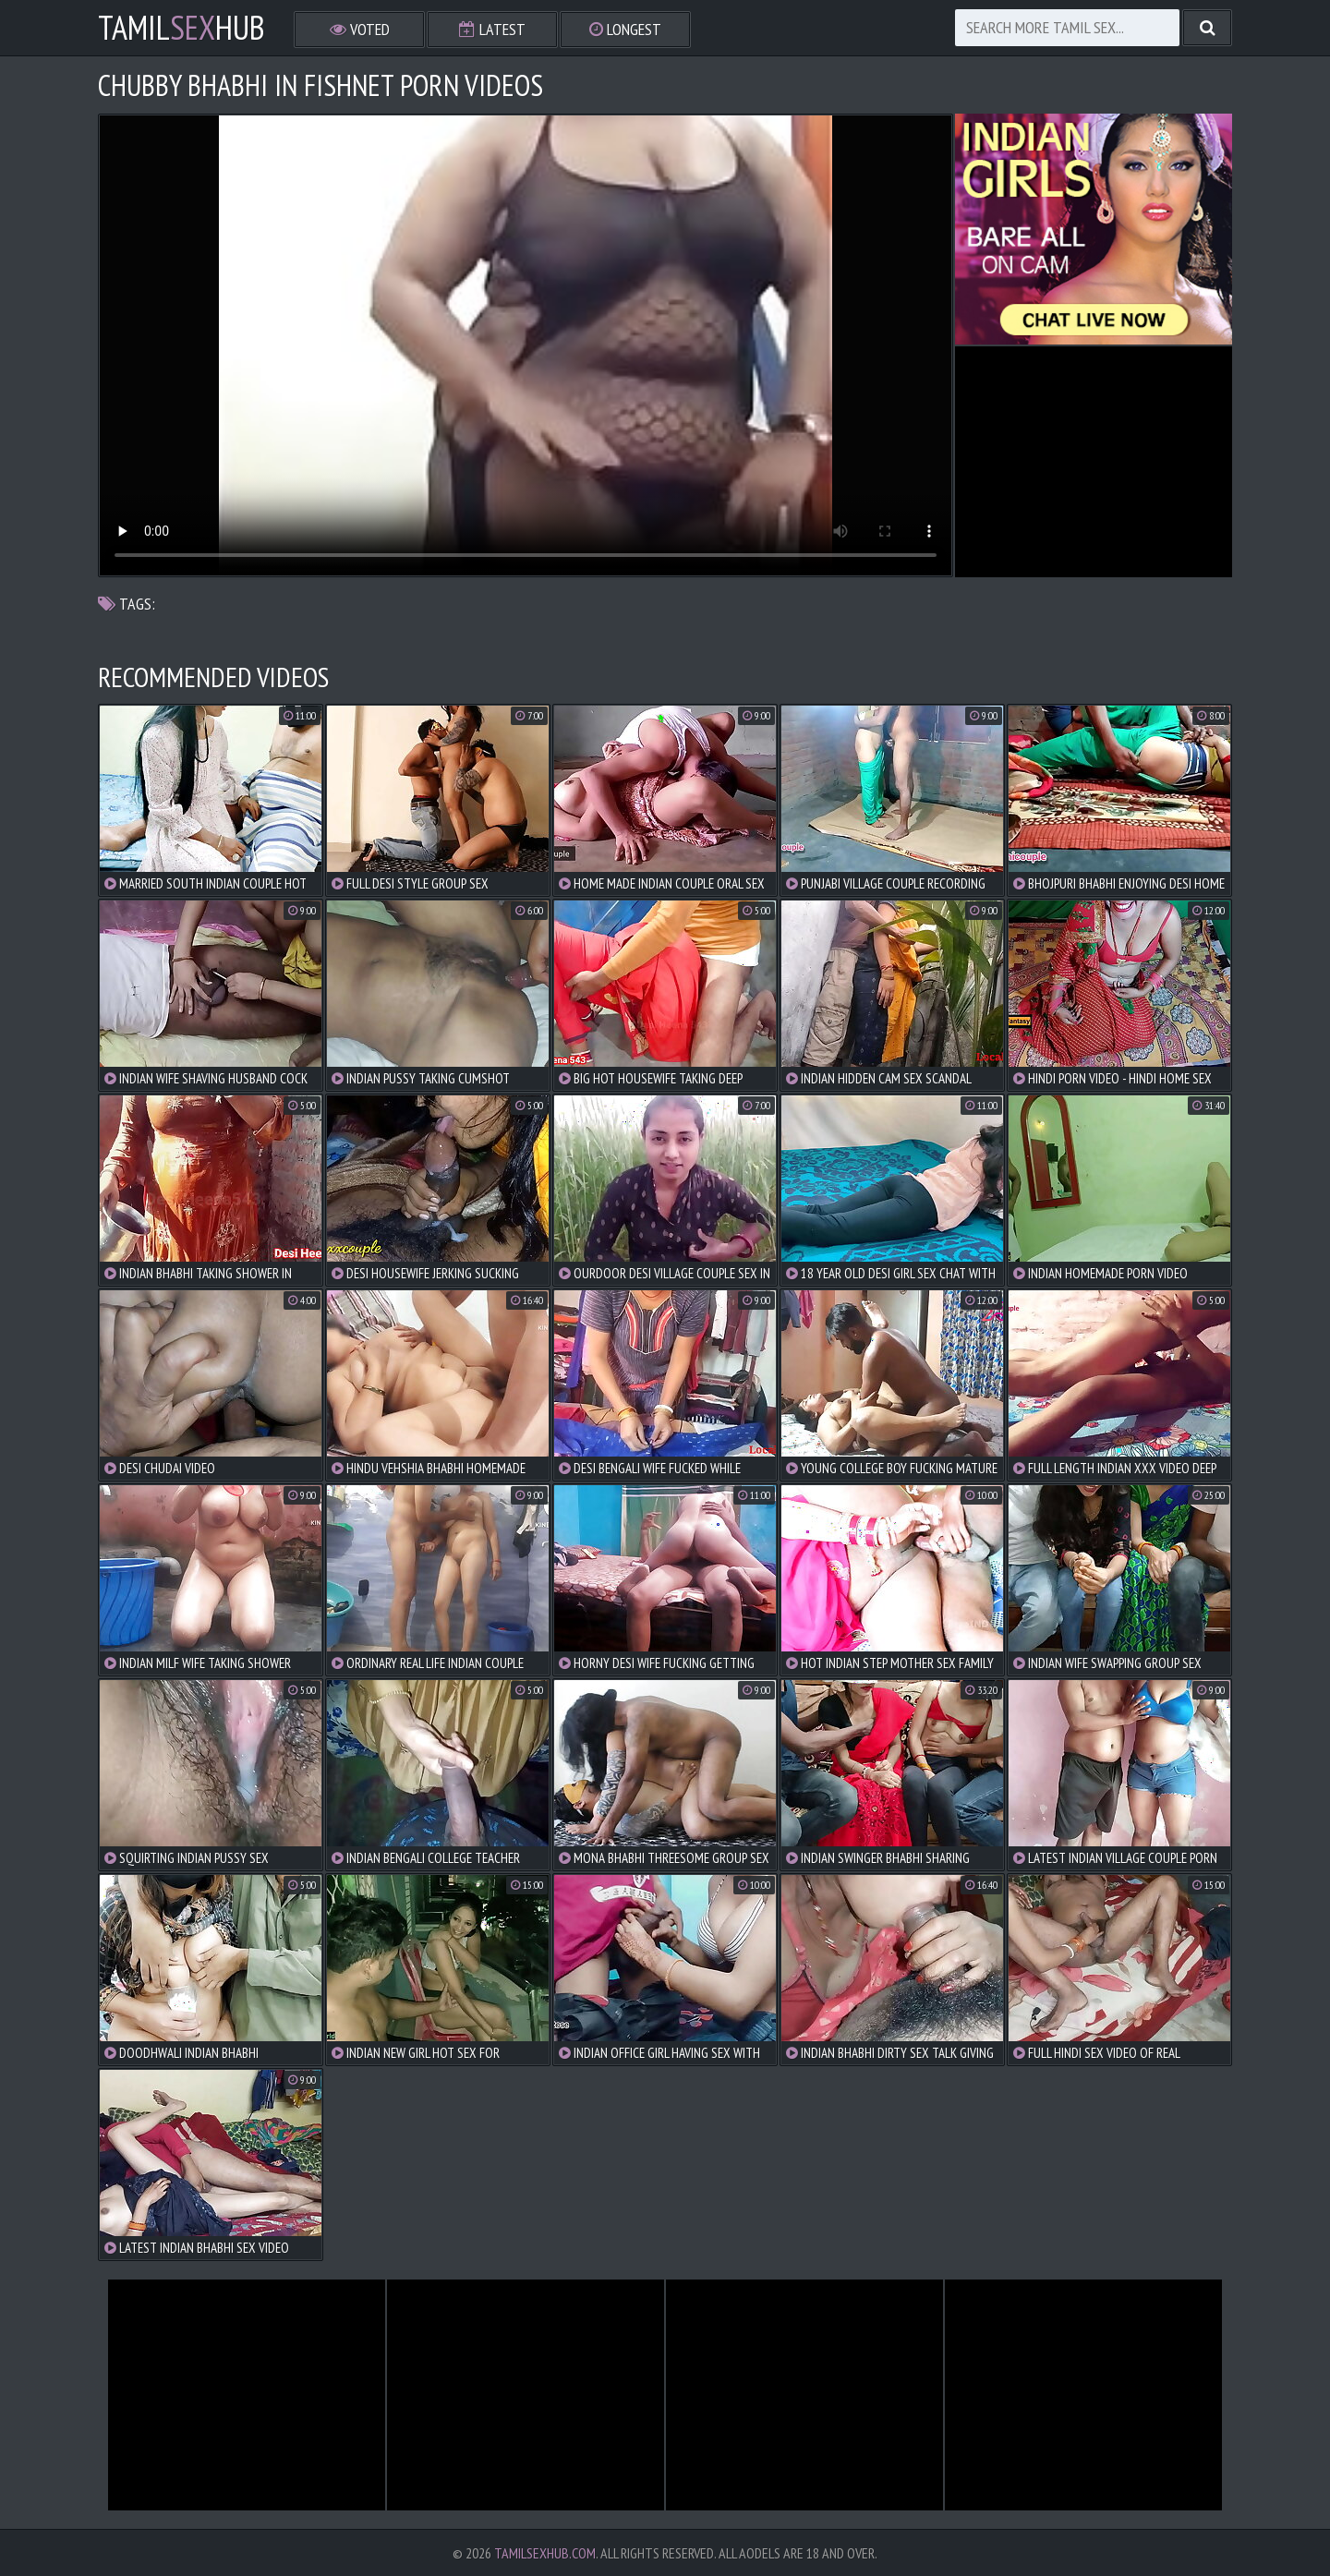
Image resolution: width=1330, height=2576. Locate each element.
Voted (360, 29)
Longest (625, 29)
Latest (492, 29)
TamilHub (181, 27)
